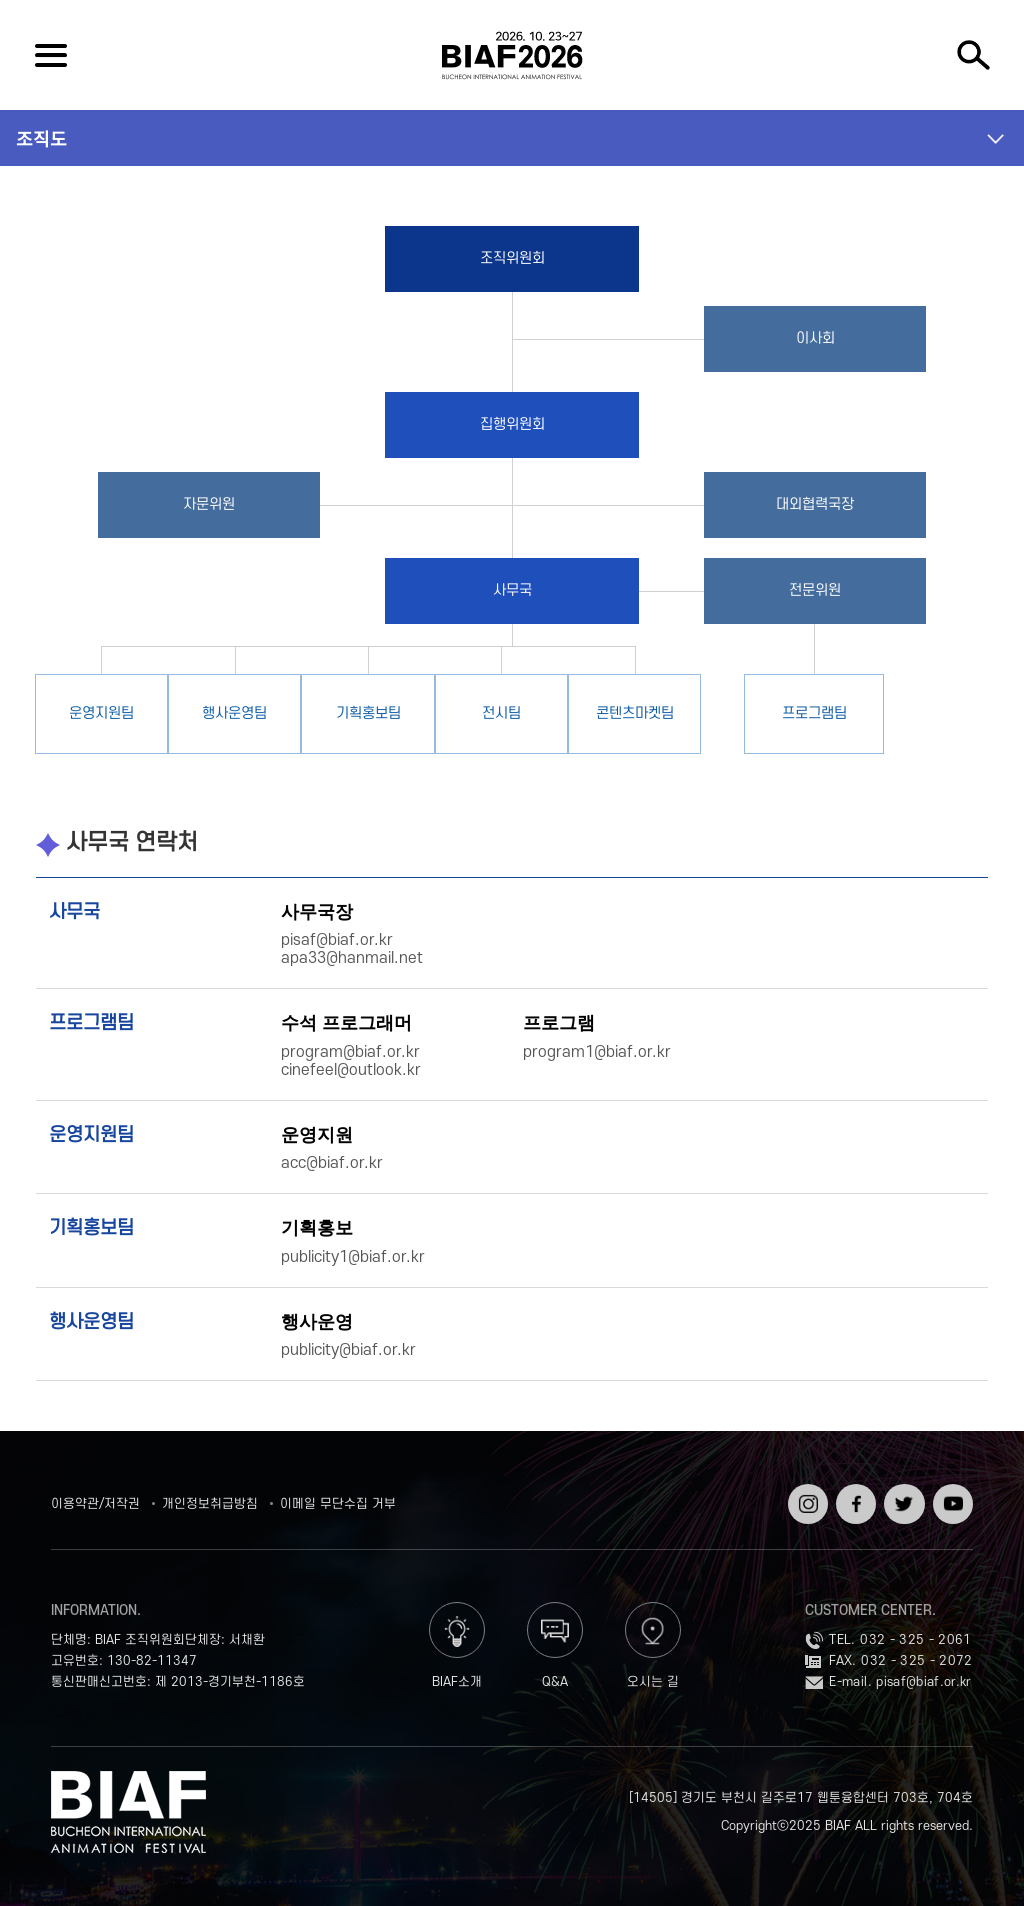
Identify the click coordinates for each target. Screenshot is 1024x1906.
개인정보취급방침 (210, 1504)
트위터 (902, 1491)
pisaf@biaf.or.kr (924, 1682)
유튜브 (951, 1491)
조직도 (41, 138)
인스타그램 (806, 1498)
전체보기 (51, 55)
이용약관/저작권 (95, 1504)
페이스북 (854, 1498)
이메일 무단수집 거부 (338, 1504)
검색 (973, 55)
